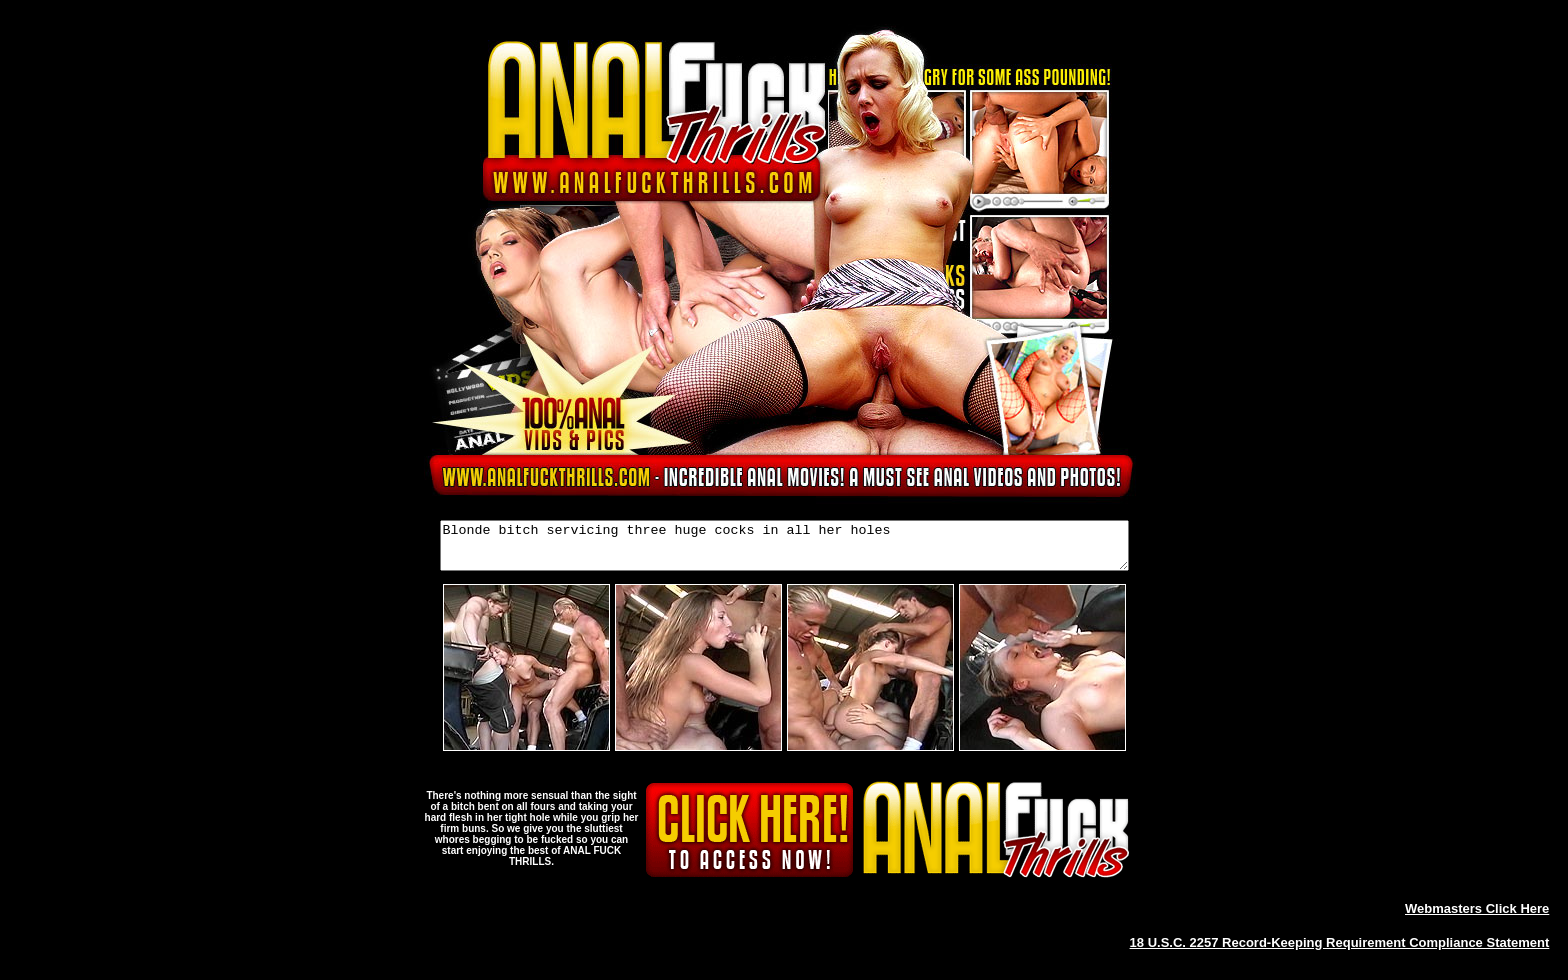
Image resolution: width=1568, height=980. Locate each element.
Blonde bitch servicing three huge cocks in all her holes (784, 550)
